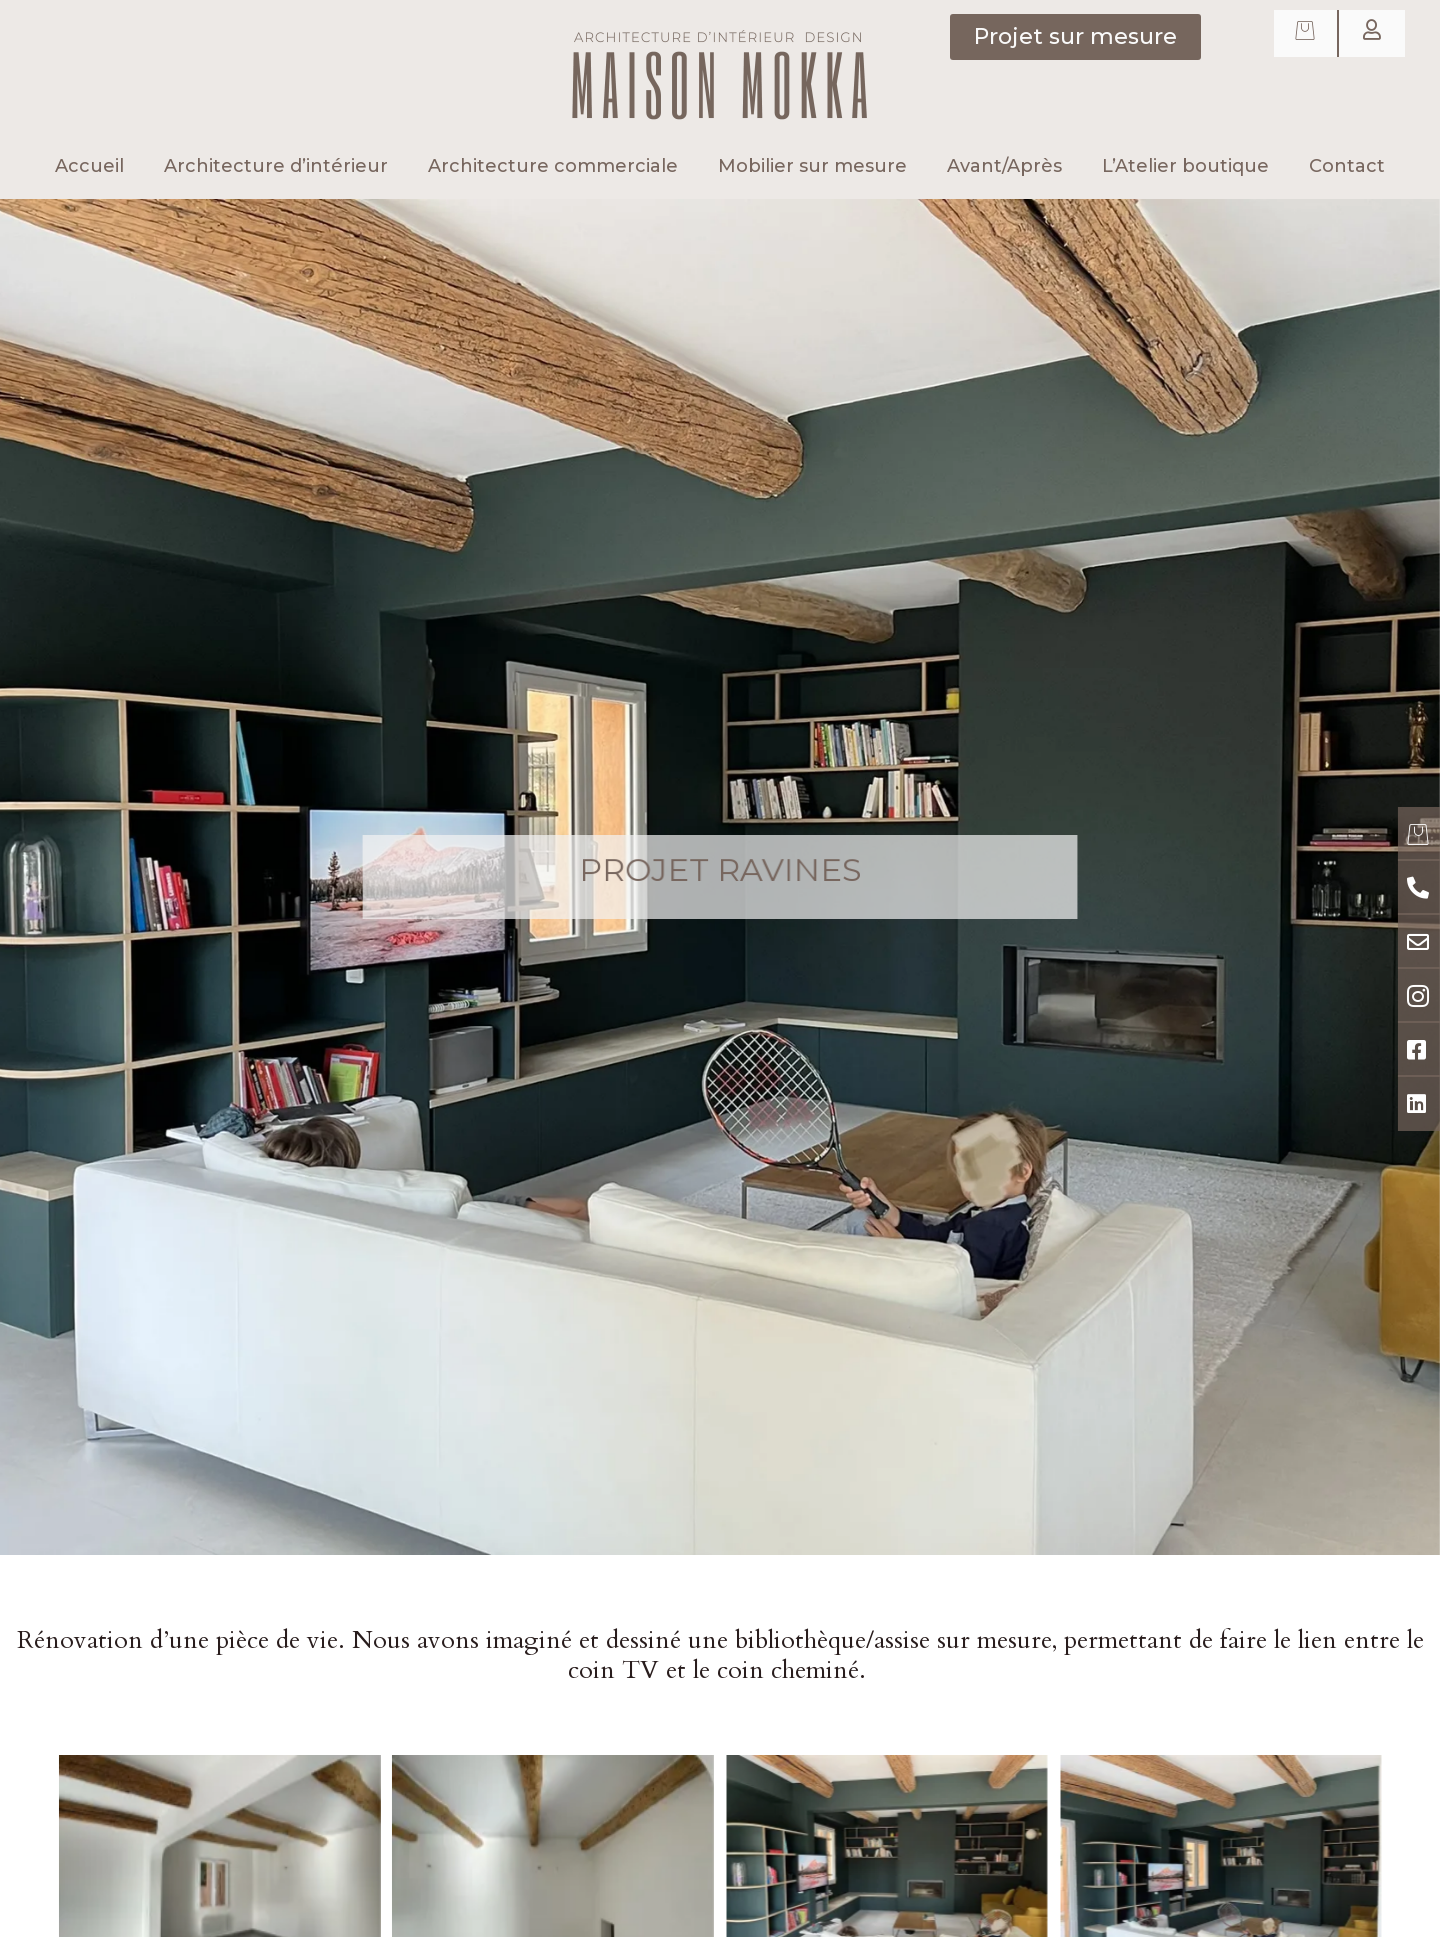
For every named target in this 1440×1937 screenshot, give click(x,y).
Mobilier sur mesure (812, 166)
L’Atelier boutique (1185, 166)
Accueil (89, 166)
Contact (1347, 166)
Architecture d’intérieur (276, 166)
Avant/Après (1004, 166)
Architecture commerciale (553, 166)
